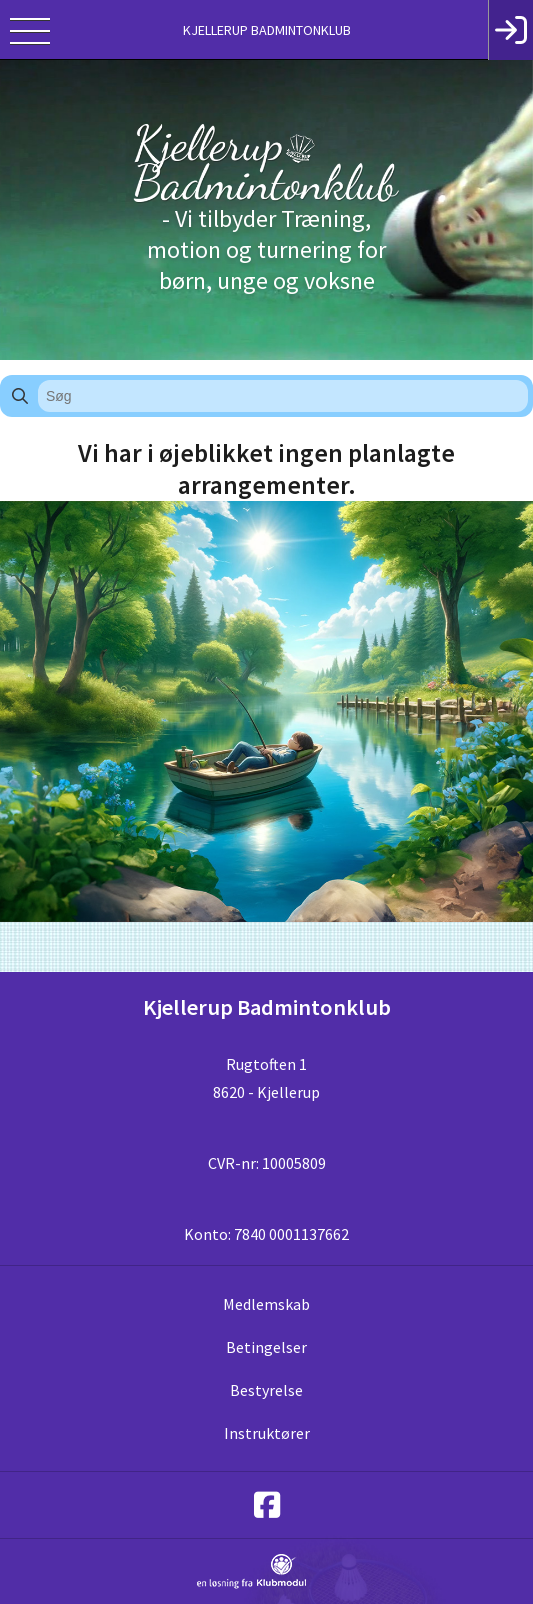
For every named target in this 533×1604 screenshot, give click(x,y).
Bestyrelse (266, 1390)
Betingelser (266, 1347)
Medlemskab (266, 1304)
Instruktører (267, 1433)
